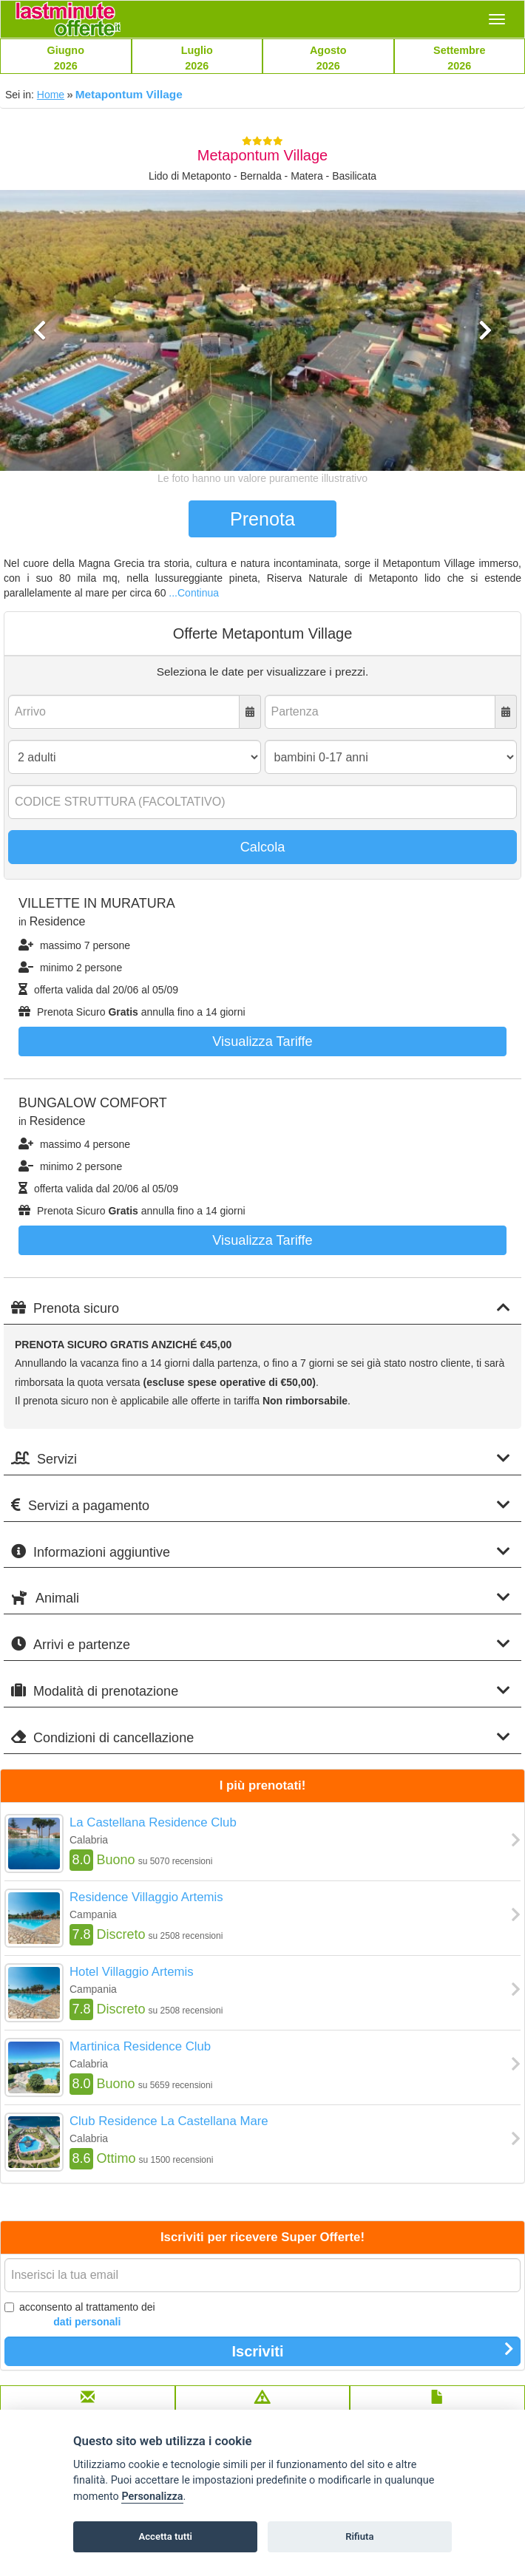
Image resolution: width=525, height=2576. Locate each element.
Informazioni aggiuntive (260, 1552)
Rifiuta (359, 2536)
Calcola (262, 847)
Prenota (262, 519)
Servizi (260, 1459)
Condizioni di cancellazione (260, 1737)
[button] (39, 393)
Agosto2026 (328, 58)
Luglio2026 (197, 58)
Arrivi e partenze (260, 1644)
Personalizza (152, 2496)
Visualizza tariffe (262, 1041)
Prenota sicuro (260, 1308)
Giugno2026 (65, 58)
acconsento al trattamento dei (79, 2315)
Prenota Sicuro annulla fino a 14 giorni (131, 1012)
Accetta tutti (165, 2536)
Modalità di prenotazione (260, 1691)
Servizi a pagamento (260, 1505)
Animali (260, 1597)
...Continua (194, 593)
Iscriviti (372, 2350)
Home (50, 95)
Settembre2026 (459, 58)
